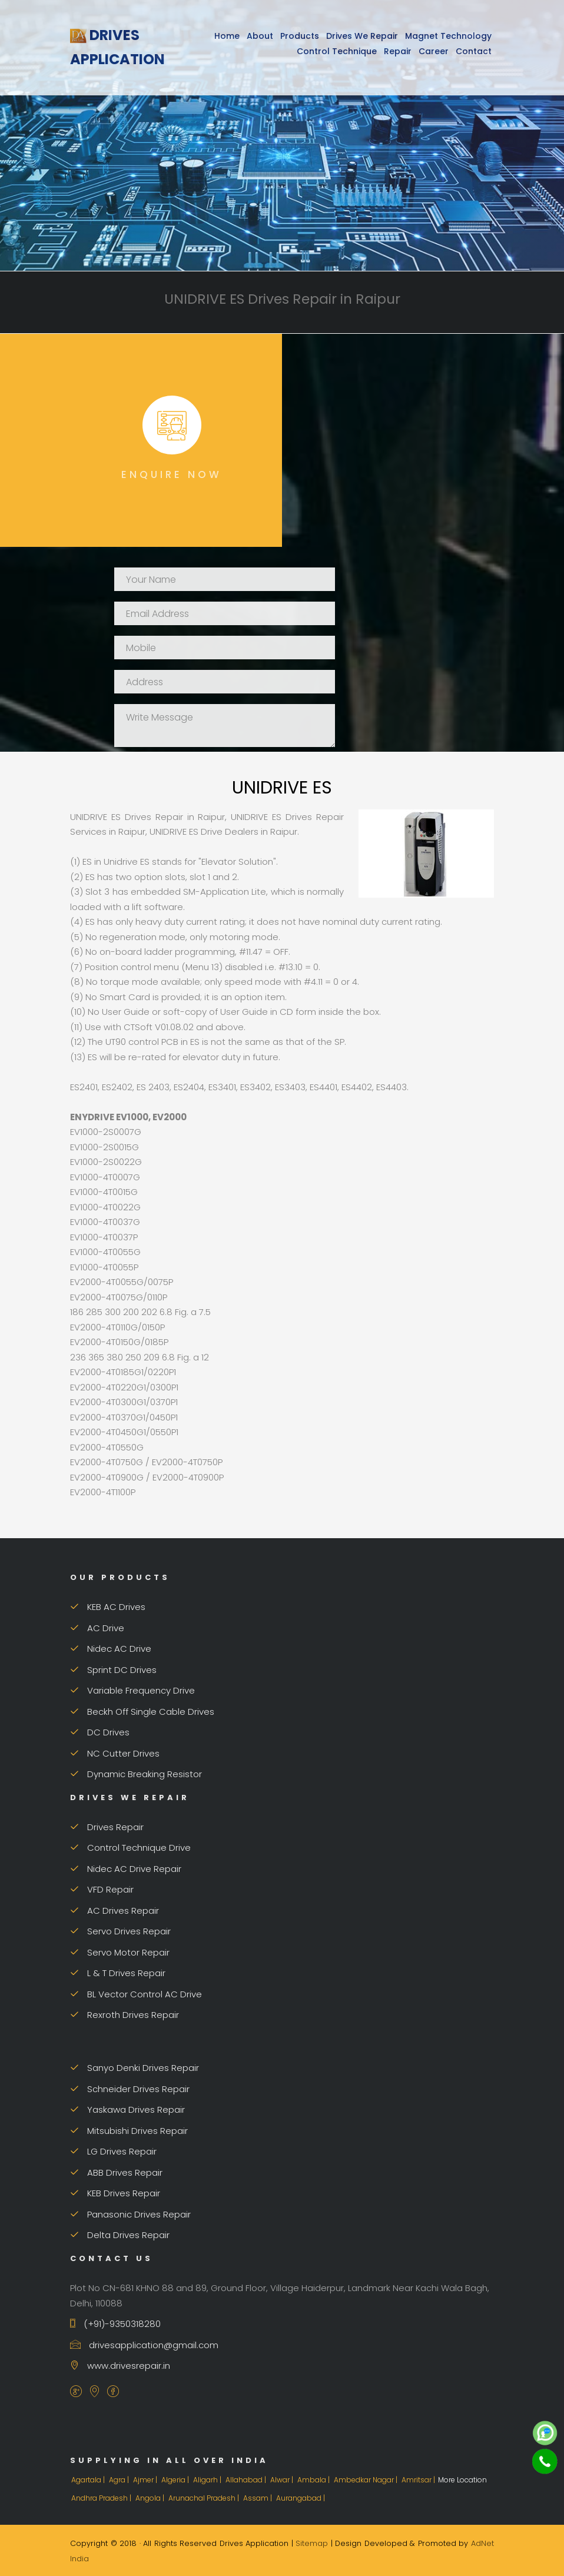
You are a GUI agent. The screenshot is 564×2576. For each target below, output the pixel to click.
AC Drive (97, 1628)
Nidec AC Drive (110, 1648)
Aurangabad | (301, 2498)
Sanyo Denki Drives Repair (134, 2068)
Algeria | (176, 2480)
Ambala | (314, 2480)
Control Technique (337, 51)
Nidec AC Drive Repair (125, 1869)
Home (227, 36)
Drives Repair (107, 1827)
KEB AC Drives (107, 1607)
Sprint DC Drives (113, 1670)
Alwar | (282, 2480)
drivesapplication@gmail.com (144, 2345)
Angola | (150, 2498)
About (260, 36)
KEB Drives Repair (115, 2193)
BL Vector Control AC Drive (136, 1994)
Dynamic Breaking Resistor (136, 1774)
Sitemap (312, 2543)
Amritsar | (419, 2480)
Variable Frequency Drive (132, 1690)
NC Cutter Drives (115, 1753)
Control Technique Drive (130, 1847)
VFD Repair (102, 1889)
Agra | (120, 2480)
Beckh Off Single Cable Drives (142, 1711)
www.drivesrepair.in (120, 2365)
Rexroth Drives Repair (124, 2015)
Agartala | (89, 2480)
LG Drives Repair (113, 2151)
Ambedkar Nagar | (366, 2480)
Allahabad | (246, 2480)
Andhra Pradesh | (102, 2498)
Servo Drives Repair (120, 1931)
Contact (474, 51)
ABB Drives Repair (116, 2172)
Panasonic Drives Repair (130, 2214)
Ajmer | (146, 2480)
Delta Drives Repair (120, 2235)
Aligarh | (208, 2480)
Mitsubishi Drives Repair (129, 2130)
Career (434, 51)
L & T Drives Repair (117, 1973)
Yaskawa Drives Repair (127, 2109)
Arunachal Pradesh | (204, 2498)
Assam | (258, 2498)
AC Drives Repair (114, 1910)
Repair (398, 51)
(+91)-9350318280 (115, 2324)
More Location (462, 2480)
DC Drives (100, 1732)
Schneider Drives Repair (130, 2089)
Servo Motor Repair (120, 1952)
